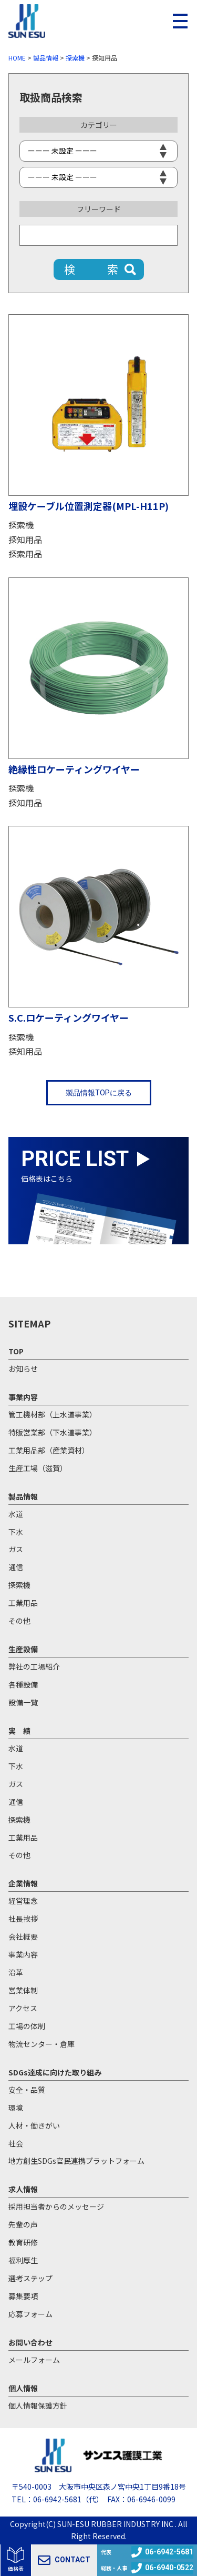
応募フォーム (30, 2314)
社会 (15, 2143)
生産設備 (23, 1649)
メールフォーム (34, 2359)
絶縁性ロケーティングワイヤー (74, 769)
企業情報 (23, 1883)
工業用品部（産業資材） (48, 1450)
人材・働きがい (34, 2125)
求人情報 (23, 2189)
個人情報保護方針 (37, 2405)
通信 (15, 1567)
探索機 (21, 524)
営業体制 (23, 1990)
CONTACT (64, 2560)
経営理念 (23, 1900)
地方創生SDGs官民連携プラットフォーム (76, 2160)
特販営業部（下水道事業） (52, 1432)
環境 (15, 2107)
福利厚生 (23, 2260)
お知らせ (23, 1368)
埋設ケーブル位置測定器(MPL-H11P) (88, 506)
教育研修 (23, 2242)
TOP (16, 1351)
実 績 (19, 1730)
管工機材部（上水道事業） (52, 1414)
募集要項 (23, 2296)
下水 (15, 1531)
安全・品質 (26, 2089)
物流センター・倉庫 (41, 2044)
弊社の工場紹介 (34, 1666)
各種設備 (23, 1684)
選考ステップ (30, 2278)
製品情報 (23, 1496)
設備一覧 (23, 1702)
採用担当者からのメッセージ (56, 2206)
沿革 (15, 1972)
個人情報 (23, 2388)
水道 (15, 1514)
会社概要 (23, 1936)
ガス (15, 1549)
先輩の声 (23, 2224)
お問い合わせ (30, 2342)
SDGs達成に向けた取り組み (54, 2072)
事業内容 (23, 1397)
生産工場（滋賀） (37, 1468)
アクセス (22, 2008)
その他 (19, 1620)
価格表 (16, 2568)
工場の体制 (26, 2026)
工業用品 (23, 1602)
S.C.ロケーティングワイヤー (68, 1017)
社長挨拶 (23, 1918)
